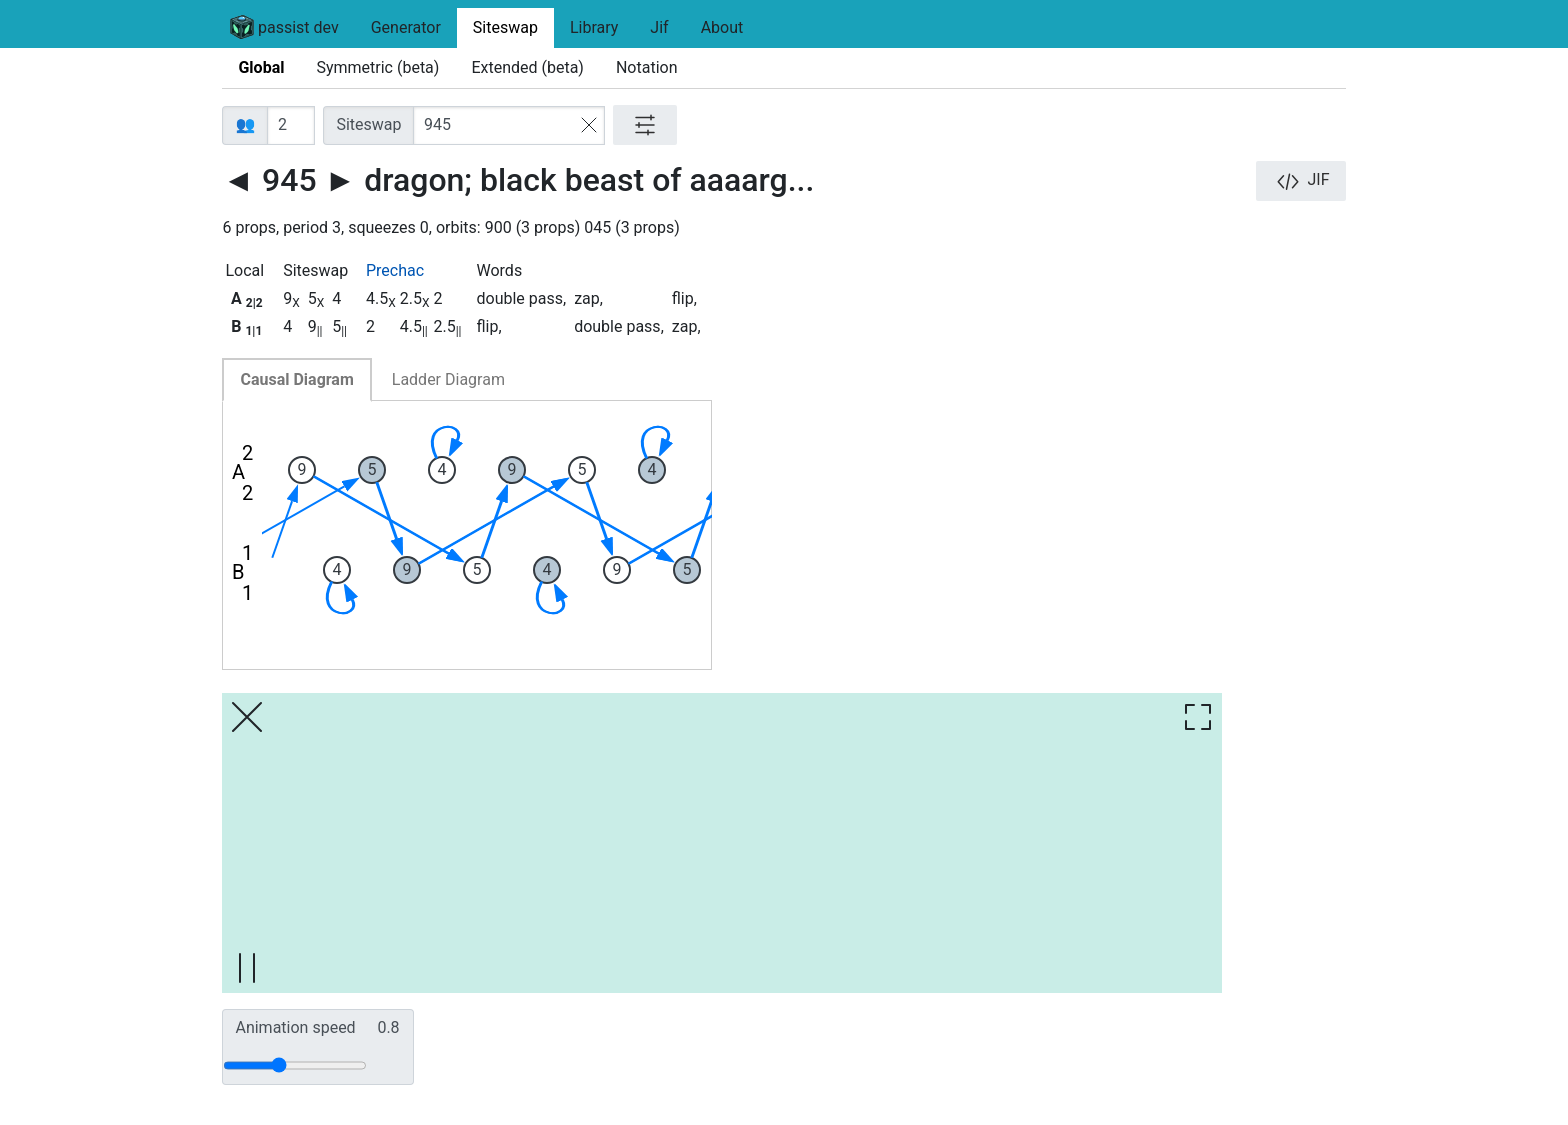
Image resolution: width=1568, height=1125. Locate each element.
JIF (1301, 181)
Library (594, 27)
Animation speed (317, 1028)
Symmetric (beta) (377, 67)
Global (261, 67)
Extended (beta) (527, 67)
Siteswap (505, 27)
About (722, 27)
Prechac (395, 270)
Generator (406, 27)
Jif (659, 27)
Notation (647, 67)
